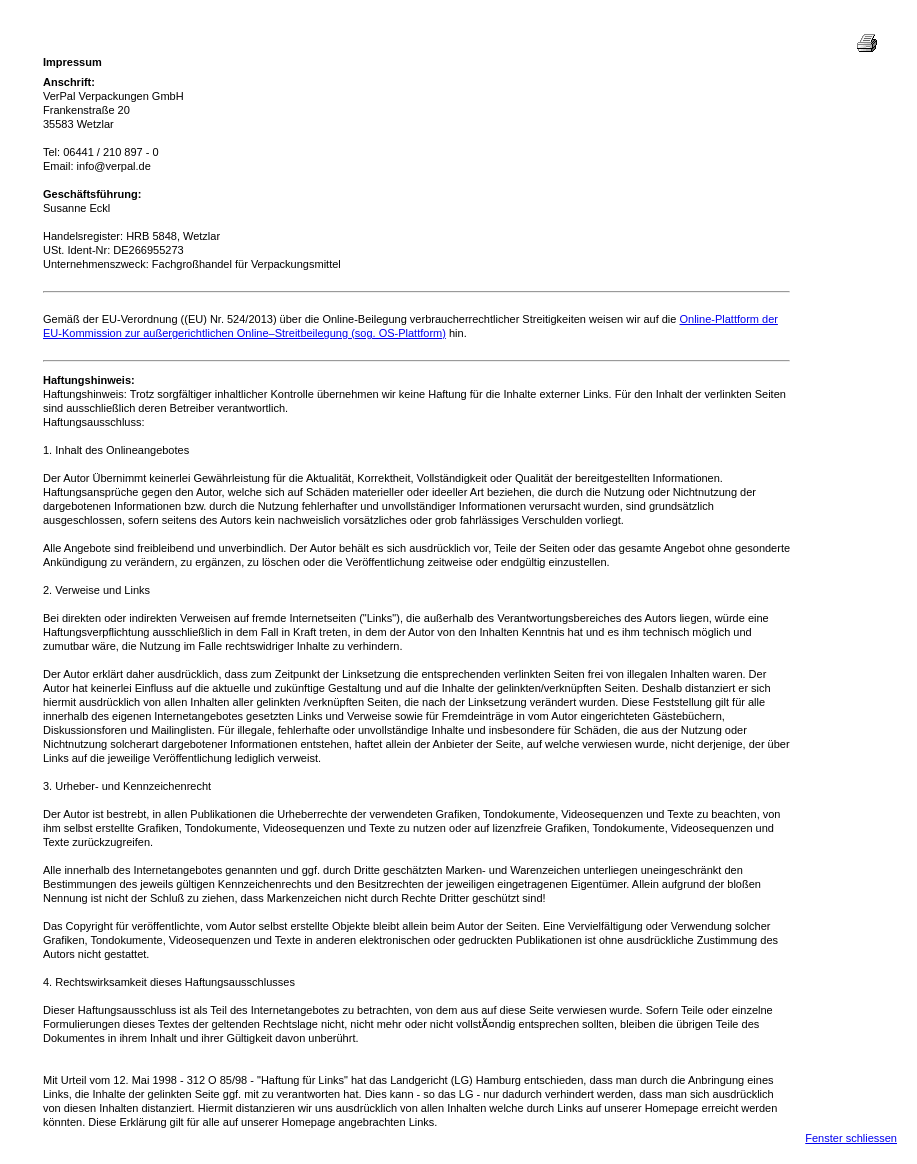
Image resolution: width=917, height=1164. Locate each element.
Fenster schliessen (851, 1138)
